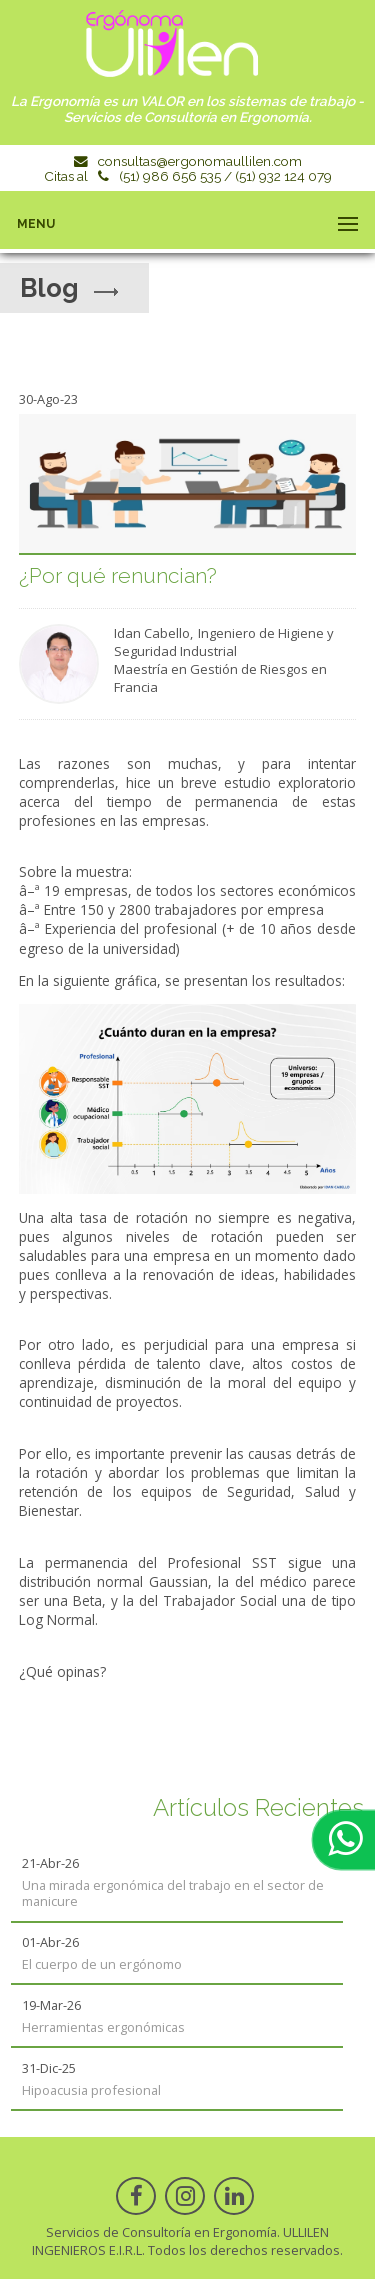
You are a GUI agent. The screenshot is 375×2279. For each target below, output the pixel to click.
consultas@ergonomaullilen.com (200, 161)
